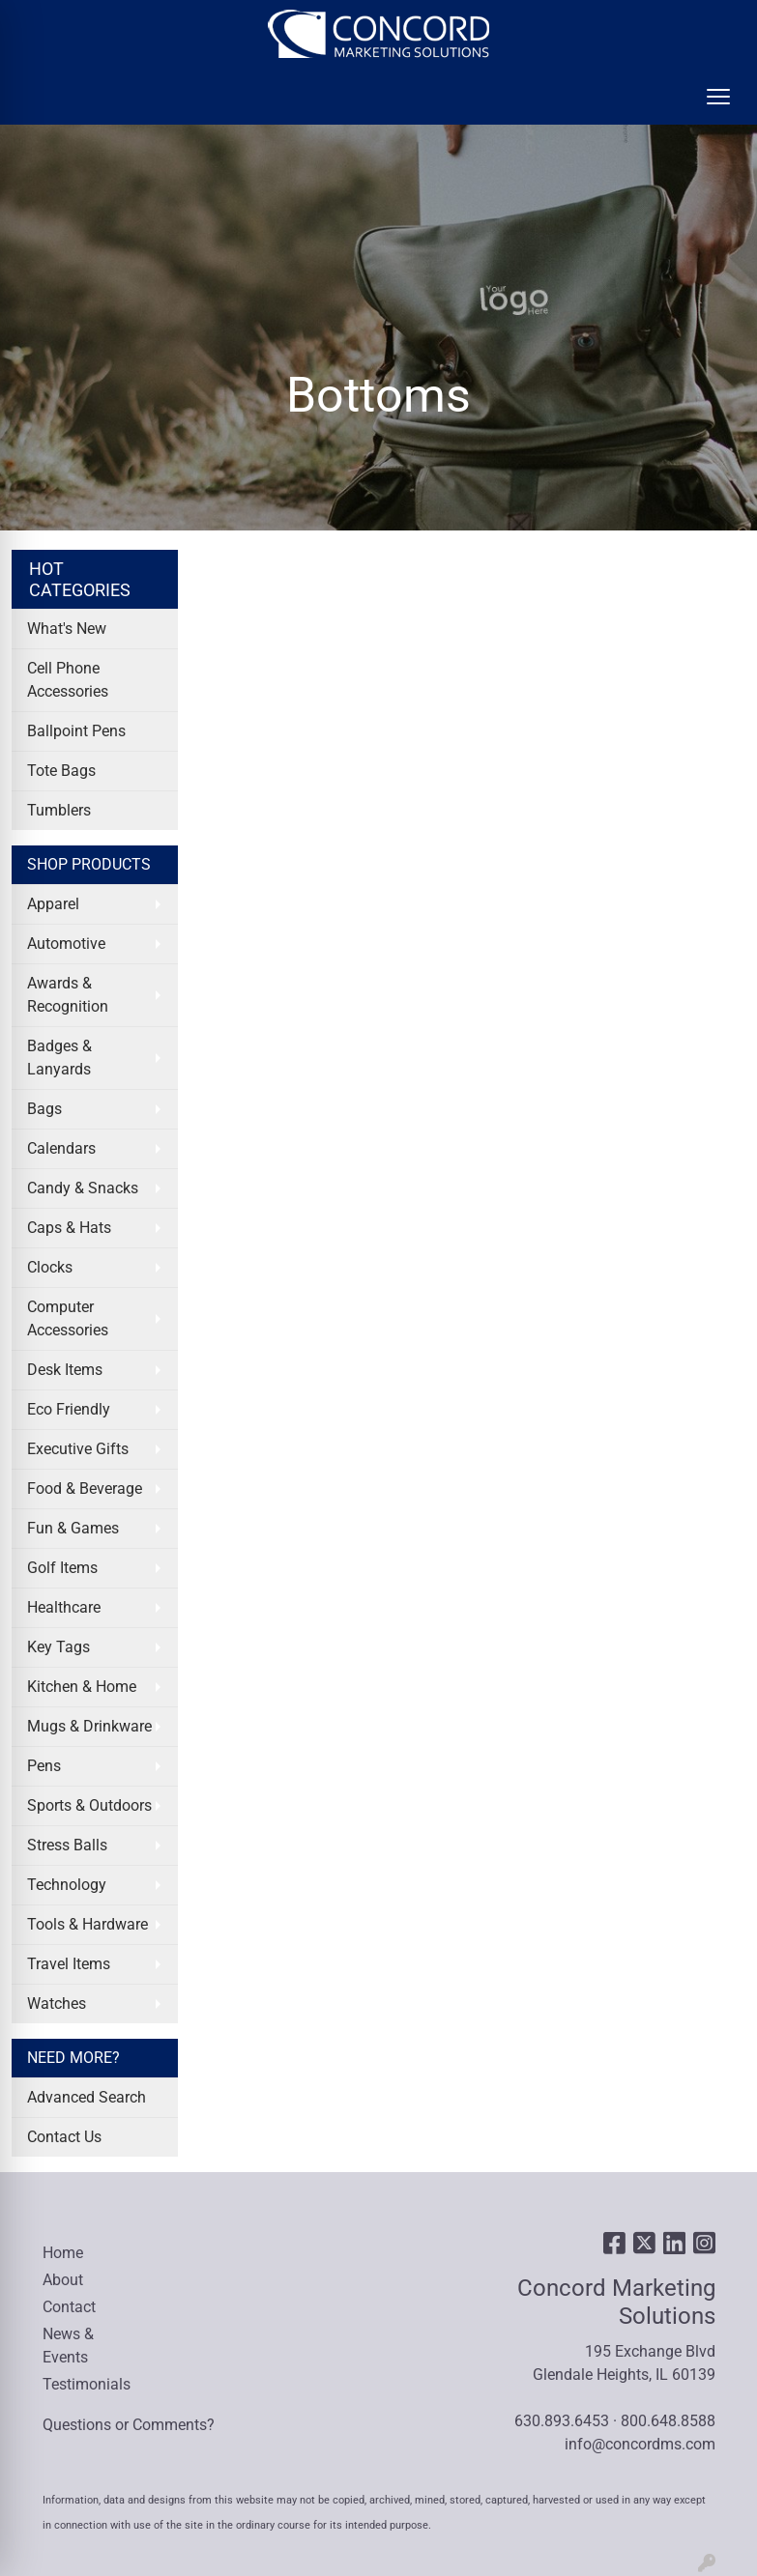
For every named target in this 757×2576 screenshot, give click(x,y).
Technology (66, 1884)
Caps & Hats (69, 1227)
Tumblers (59, 810)
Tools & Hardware (87, 1924)
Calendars (61, 1148)
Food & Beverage (84, 1488)
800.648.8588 (668, 2421)
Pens (44, 1766)
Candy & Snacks (82, 1188)
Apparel (53, 904)
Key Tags (58, 1647)
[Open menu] (718, 96)
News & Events (68, 2345)
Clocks (50, 1267)
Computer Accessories (67, 1318)
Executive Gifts (78, 1449)
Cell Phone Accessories (67, 680)
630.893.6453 (561, 2421)
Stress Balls (67, 1845)
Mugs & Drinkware (89, 1726)
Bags (44, 1109)
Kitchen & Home (81, 1686)
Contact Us (64, 2137)
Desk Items (64, 1369)
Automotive (66, 943)
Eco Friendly (68, 1409)
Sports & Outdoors (89, 1805)
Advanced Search (86, 2097)
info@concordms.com (640, 2444)
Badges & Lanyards (59, 1057)
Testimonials (87, 2384)
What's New (66, 628)
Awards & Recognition (67, 995)
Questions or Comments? (129, 2425)
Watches (56, 2003)
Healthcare (64, 1607)
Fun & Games (73, 1528)
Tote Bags (61, 770)
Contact (69, 2307)
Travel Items (68, 1964)
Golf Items (62, 1568)
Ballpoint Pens (76, 731)
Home (63, 2253)
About (63, 2280)
